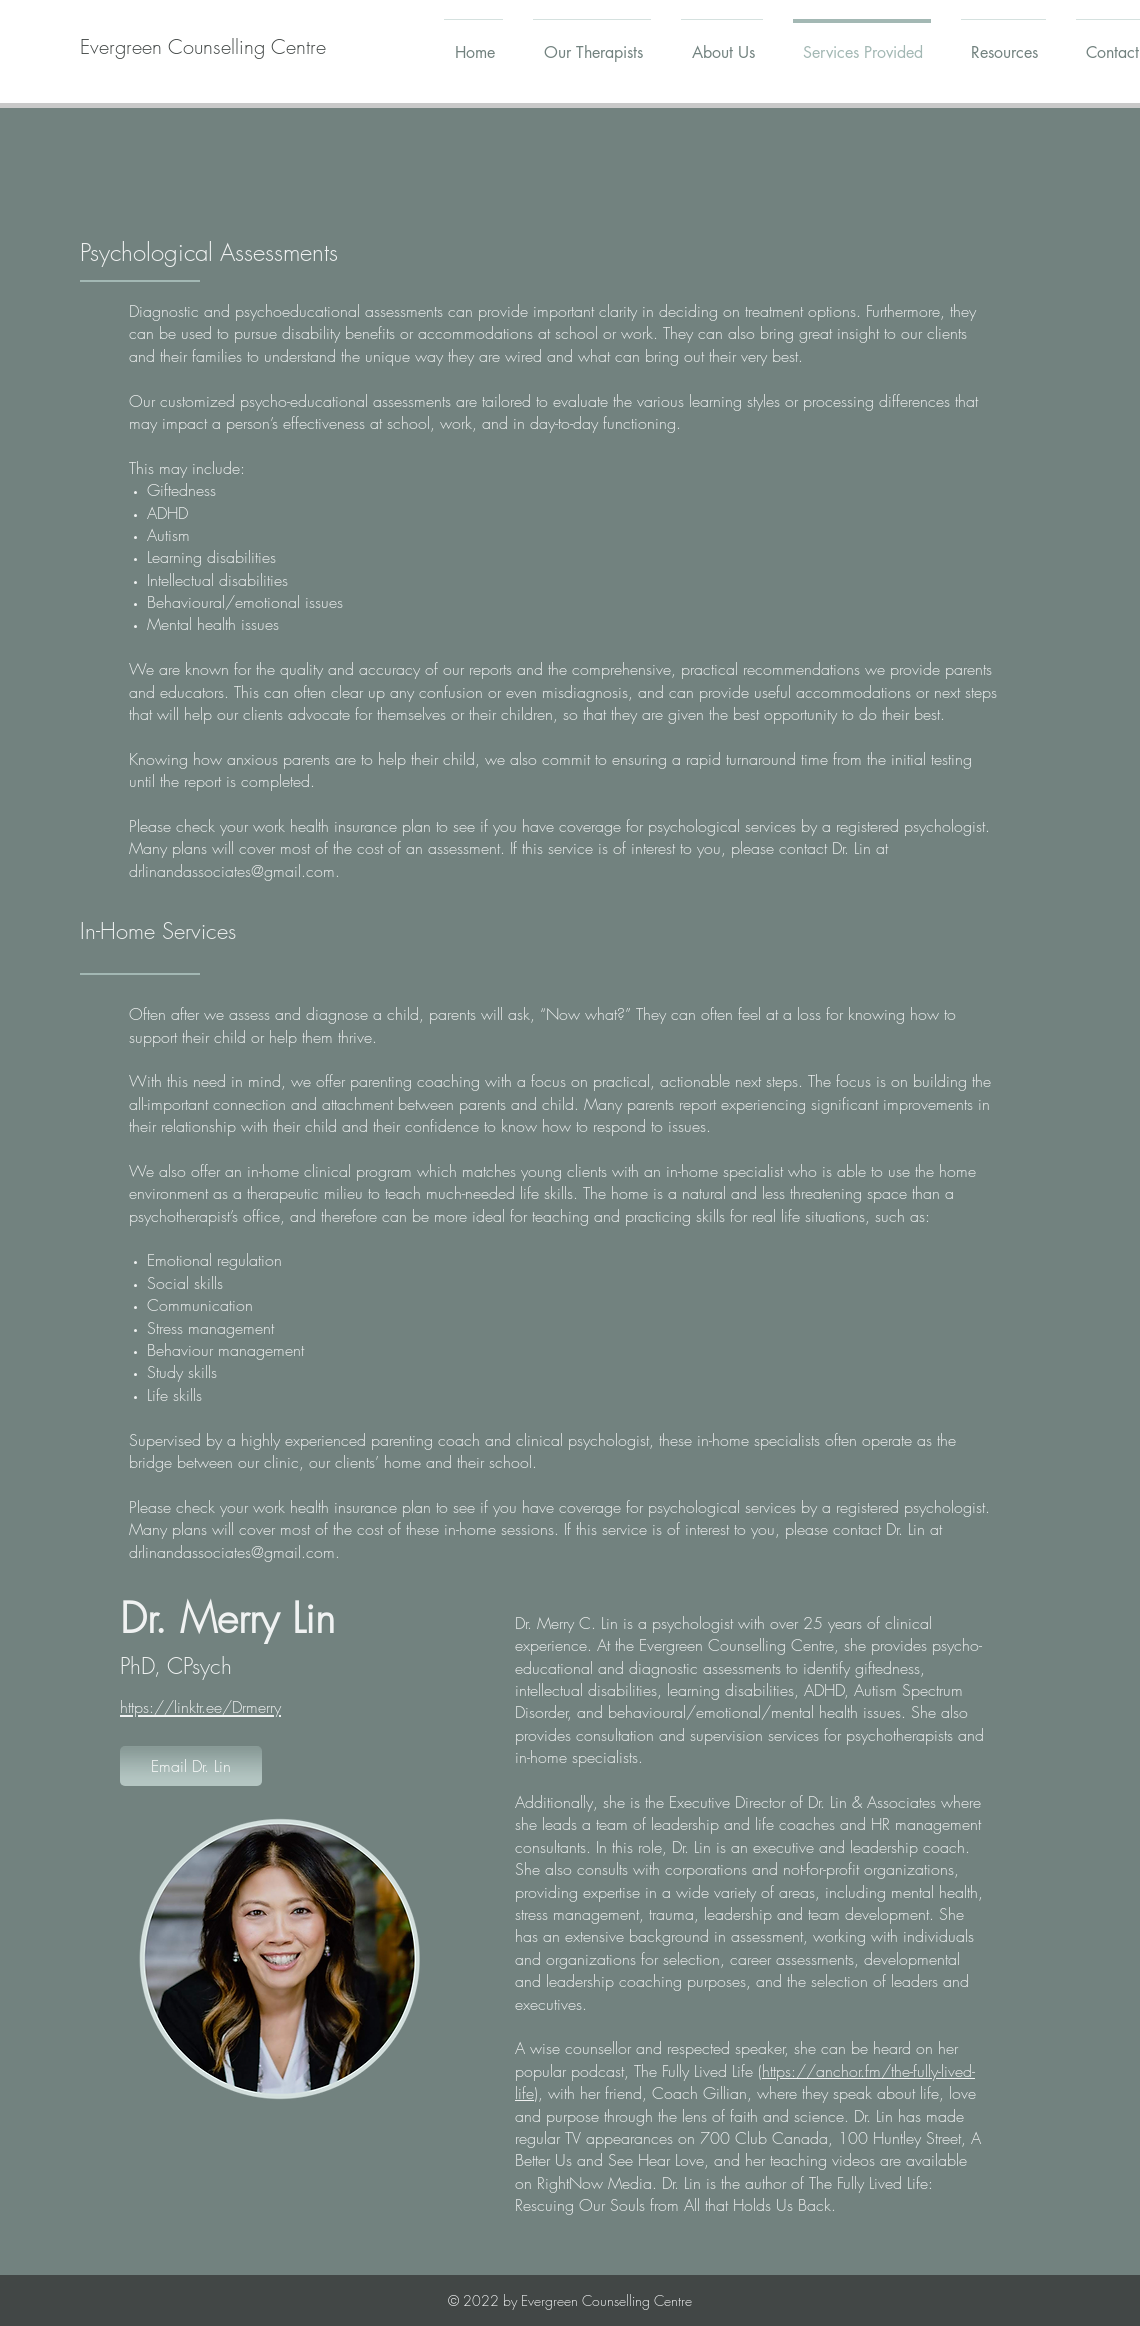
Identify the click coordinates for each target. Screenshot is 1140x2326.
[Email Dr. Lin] (191, 1766)
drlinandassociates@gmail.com (232, 871)
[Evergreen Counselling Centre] (203, 47)
